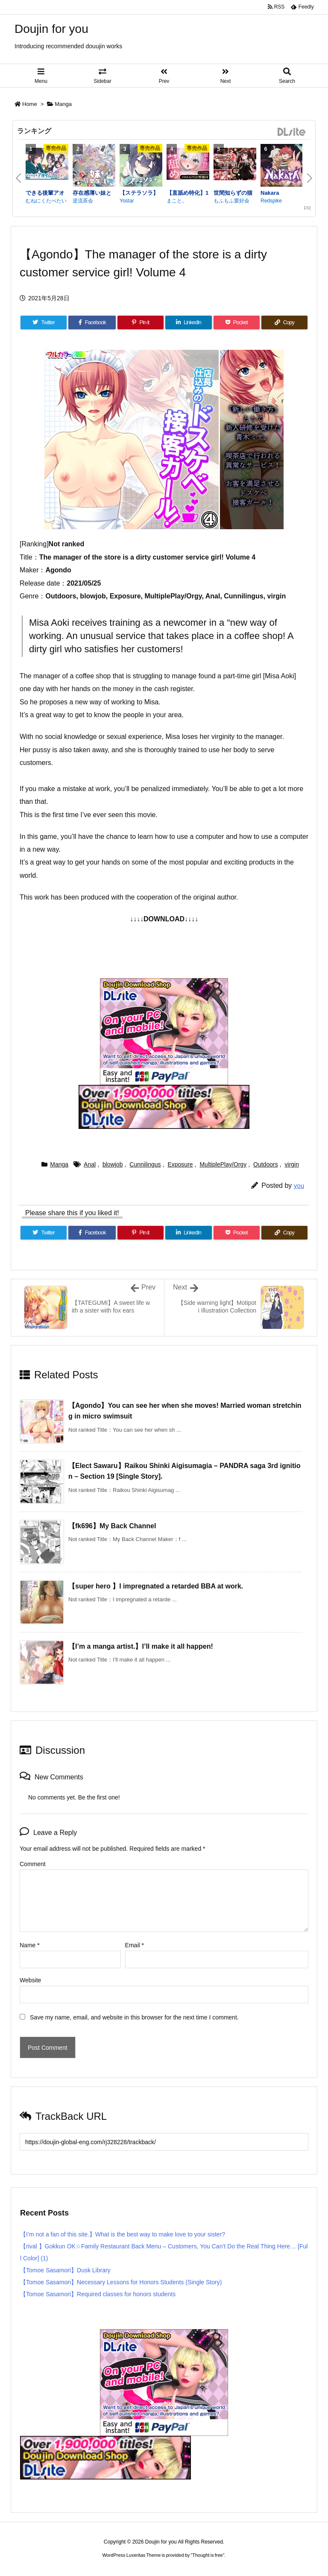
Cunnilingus (145, 1164)
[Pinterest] (140, 322)
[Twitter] (43, 322)
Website (30, 1980)
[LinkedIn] (188, 322)
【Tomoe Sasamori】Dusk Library (65, 2270)
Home (29, 104)
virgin (292, 1164)
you (299, 1185)
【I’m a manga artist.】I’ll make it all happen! (140, 1646)
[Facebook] (92, 322)
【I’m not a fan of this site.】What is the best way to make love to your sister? (122, 2234)
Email (134, 1945)
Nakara (270, 193)
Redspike (271, 201)
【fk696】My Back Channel (112, 1526)
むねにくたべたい (46, 201)
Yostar (127, 201)
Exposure (180, 1164)
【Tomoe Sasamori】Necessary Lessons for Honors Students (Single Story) (121, 2282)
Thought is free (207, 2555)
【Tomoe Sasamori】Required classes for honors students (98, 2294)
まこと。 (177, 201)
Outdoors (265, 1164)
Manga (63, 104)
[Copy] (284, 322)
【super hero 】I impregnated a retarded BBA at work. (155, 1586)
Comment (33, 1864)
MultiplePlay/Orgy (222, 1164)
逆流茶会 (83, 201)
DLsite (292, 132)
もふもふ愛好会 (231, 201)
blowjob (112, 1164)
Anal (90, 1164)
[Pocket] (237, 322)
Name (30, 1945)
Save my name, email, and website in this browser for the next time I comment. (134, 2017)
